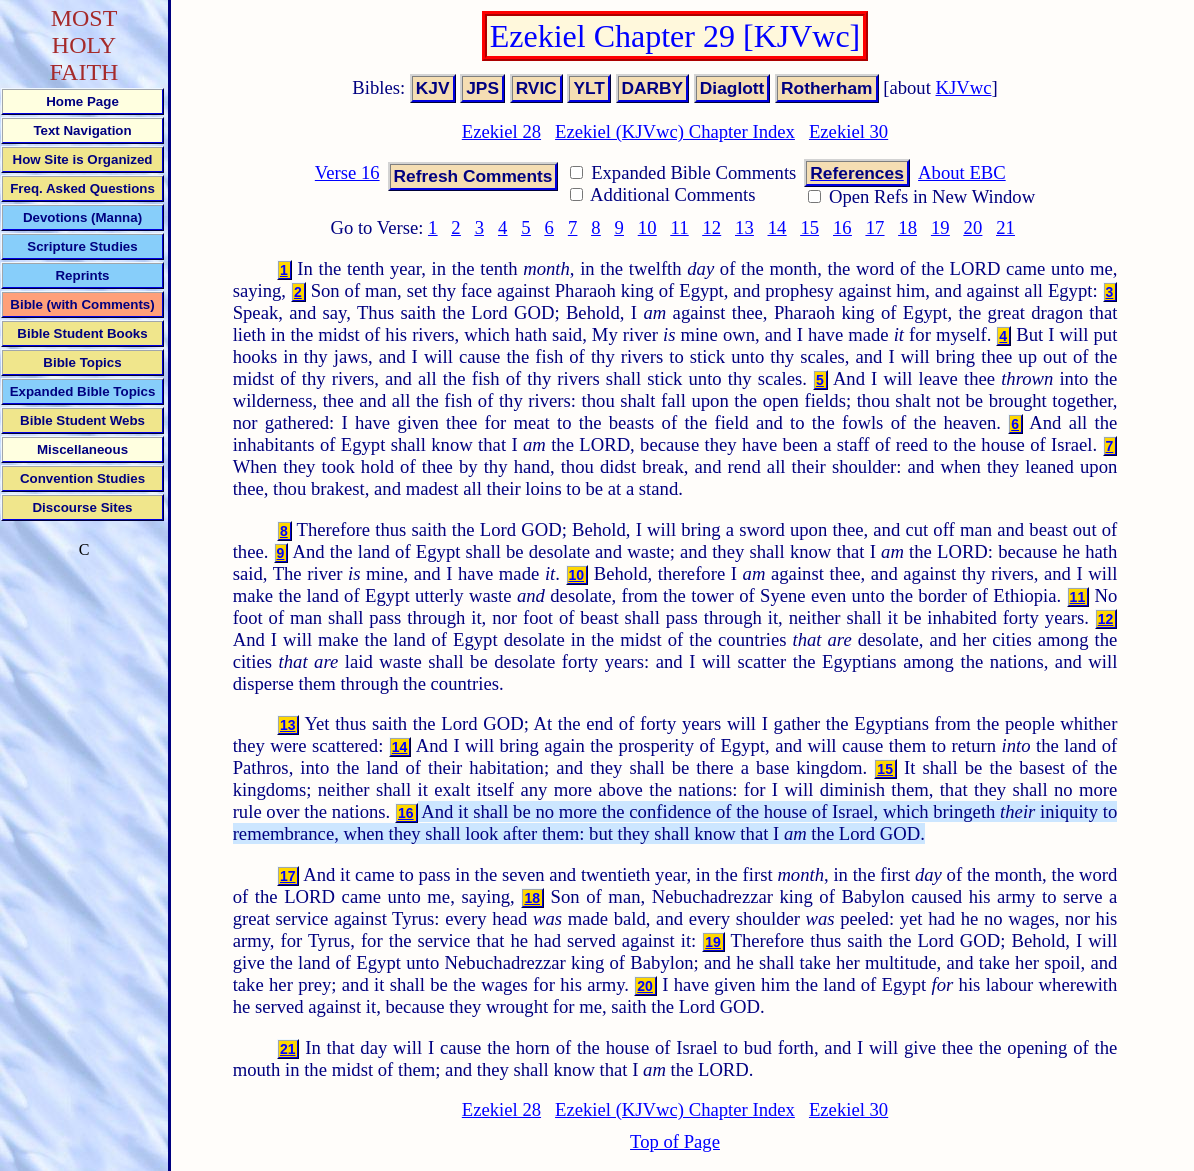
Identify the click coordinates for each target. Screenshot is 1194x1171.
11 (680, 227)
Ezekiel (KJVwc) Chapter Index (675, 131)
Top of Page (675, 1141)
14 (777, 227)
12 (711, 227)
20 (973, 227)
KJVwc (964, 87)
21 (1005, 227)
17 (875, 227)
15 (809, 227)
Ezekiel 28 (501, 131)
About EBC (962, 172)
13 (744, 227)
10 (647, 227)
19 (940, 227)
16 (842, 227)
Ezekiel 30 (848, 131)
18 (907, 227)
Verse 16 (347, 172)
